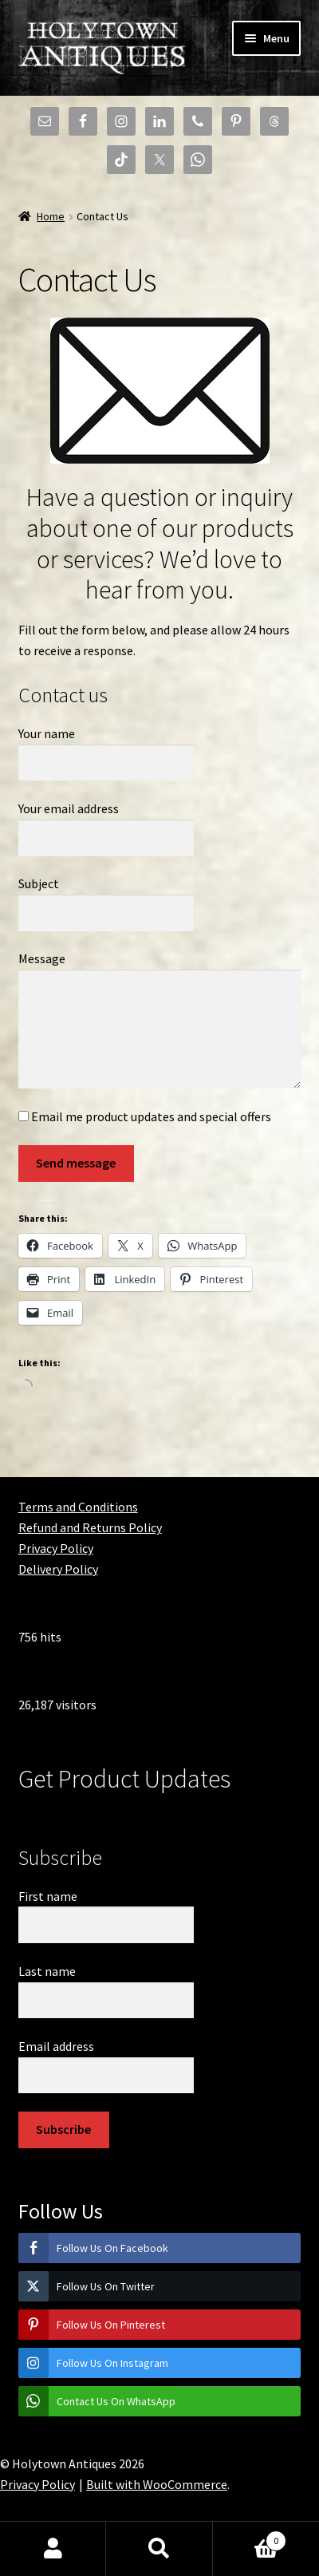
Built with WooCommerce (156, 2484)
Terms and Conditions (78, 1507)
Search (159, 2549)
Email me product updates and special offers (144, 1116)
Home (51, 216)
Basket (250, 2537)
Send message (76, 1163)
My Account (53, 2549)
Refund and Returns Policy (90, 1527)
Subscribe (63, 2129)
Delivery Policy (58, 1569)
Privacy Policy (55, 1548)
